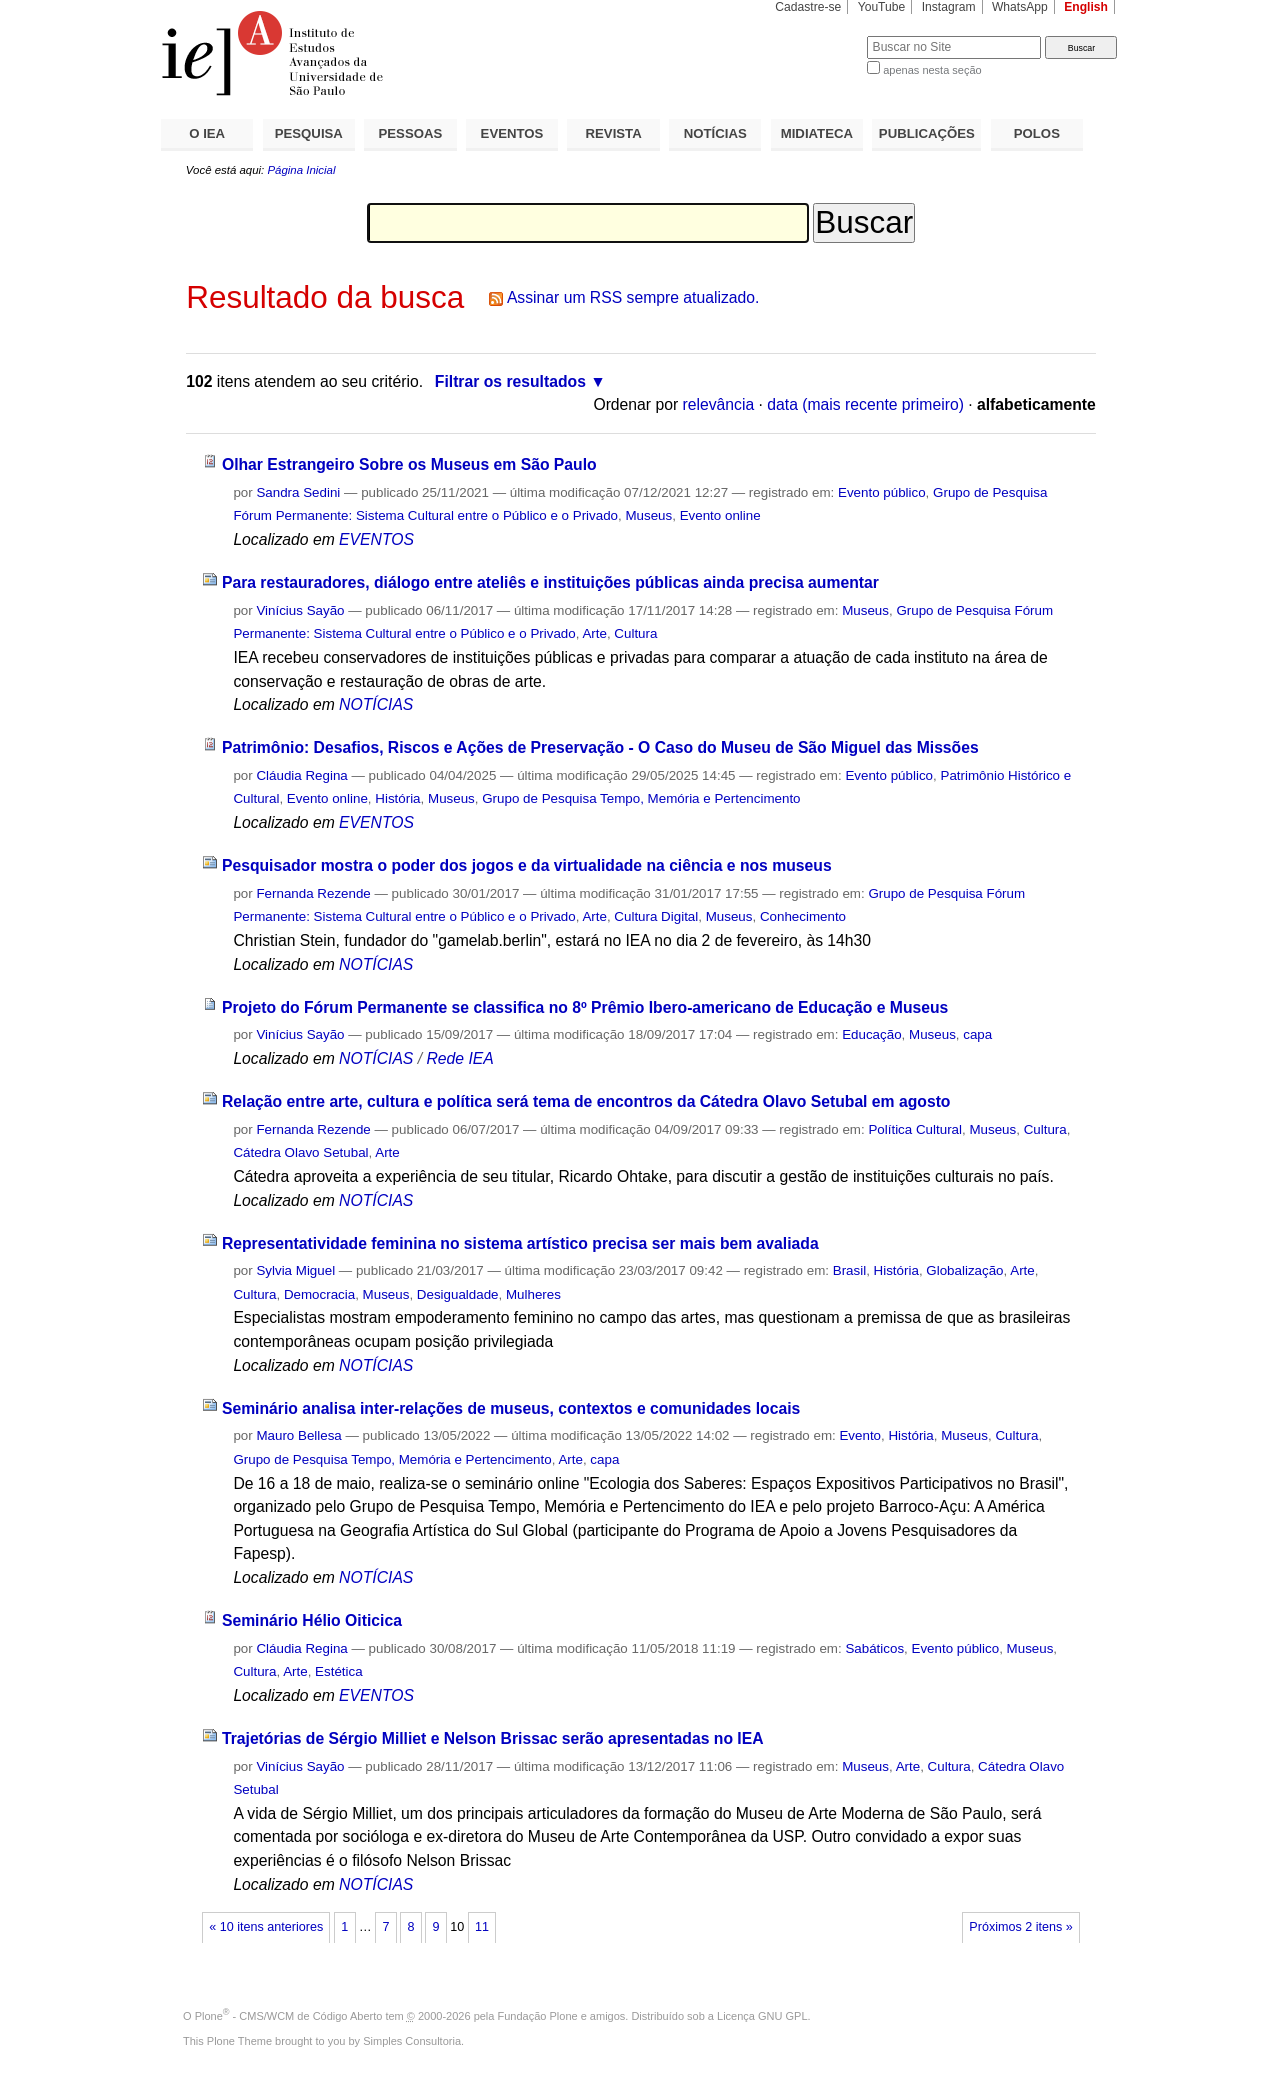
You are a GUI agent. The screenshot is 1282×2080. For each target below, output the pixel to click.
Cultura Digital (656, 916)
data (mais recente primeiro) (865, 404)
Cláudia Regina (301, 775)
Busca (818, 35)
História (397, 798)
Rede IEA (459, 1058)
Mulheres (533, 1294)
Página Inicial (301, 170)
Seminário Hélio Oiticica (312, 1620)
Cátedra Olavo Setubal (300, 1152)
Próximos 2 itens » (1020, 1927)
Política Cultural (915, 1129)
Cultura (635, 633)
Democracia (319, 1294)
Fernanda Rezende (313, 893)
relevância (719, 404)
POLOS (1037, 133)
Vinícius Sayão (300, 610)
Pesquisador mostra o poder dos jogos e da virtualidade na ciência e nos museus (527, 865)
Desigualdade (458, 1294)
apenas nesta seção (932, 70)
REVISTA (614, 133)
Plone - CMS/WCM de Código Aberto (289, 2016)
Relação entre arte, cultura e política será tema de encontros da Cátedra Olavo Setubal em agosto (586, 1101)
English (1086, 7)
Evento (860, 1435)
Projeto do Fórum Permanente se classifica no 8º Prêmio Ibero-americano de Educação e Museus (585, 1007)
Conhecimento (803, 916)
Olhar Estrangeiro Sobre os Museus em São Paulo (409, 464)
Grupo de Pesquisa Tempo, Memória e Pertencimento (641, 798)
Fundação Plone (538, 2016)
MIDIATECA (817, 133)
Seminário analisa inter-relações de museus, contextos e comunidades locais (511, 1408)
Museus (648, 515)
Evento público (882, 492)
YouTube (882, 7)
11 (482, 1927)
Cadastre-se (808, 7)
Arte (594, 633)
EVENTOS (512, 133)
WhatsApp (1020, 7)
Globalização (964, 1270)
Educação (871, 1034)
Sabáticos (874, 1648)
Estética (339, 1671)
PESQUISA (309, 133)
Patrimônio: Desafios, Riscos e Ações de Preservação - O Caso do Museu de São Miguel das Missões (600, 747)
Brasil (849, 1270)
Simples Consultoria (412, 2041)
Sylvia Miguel (295, 1270)
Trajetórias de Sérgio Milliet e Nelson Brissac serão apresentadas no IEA (493, 1738)
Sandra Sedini (298, 492)
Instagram (949, 7)
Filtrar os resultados (510, 381)
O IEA (207, 133)
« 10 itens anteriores (266, 1927)
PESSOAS (411, 133)
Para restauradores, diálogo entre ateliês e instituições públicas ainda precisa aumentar (550, 582)
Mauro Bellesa (298, 1435)
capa (977, 1034)
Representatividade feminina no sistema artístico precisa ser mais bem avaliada (520, 1243)
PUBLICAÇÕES (927, 133)
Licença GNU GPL (762, 2016)
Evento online (720, 515)
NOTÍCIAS (715, 133)
